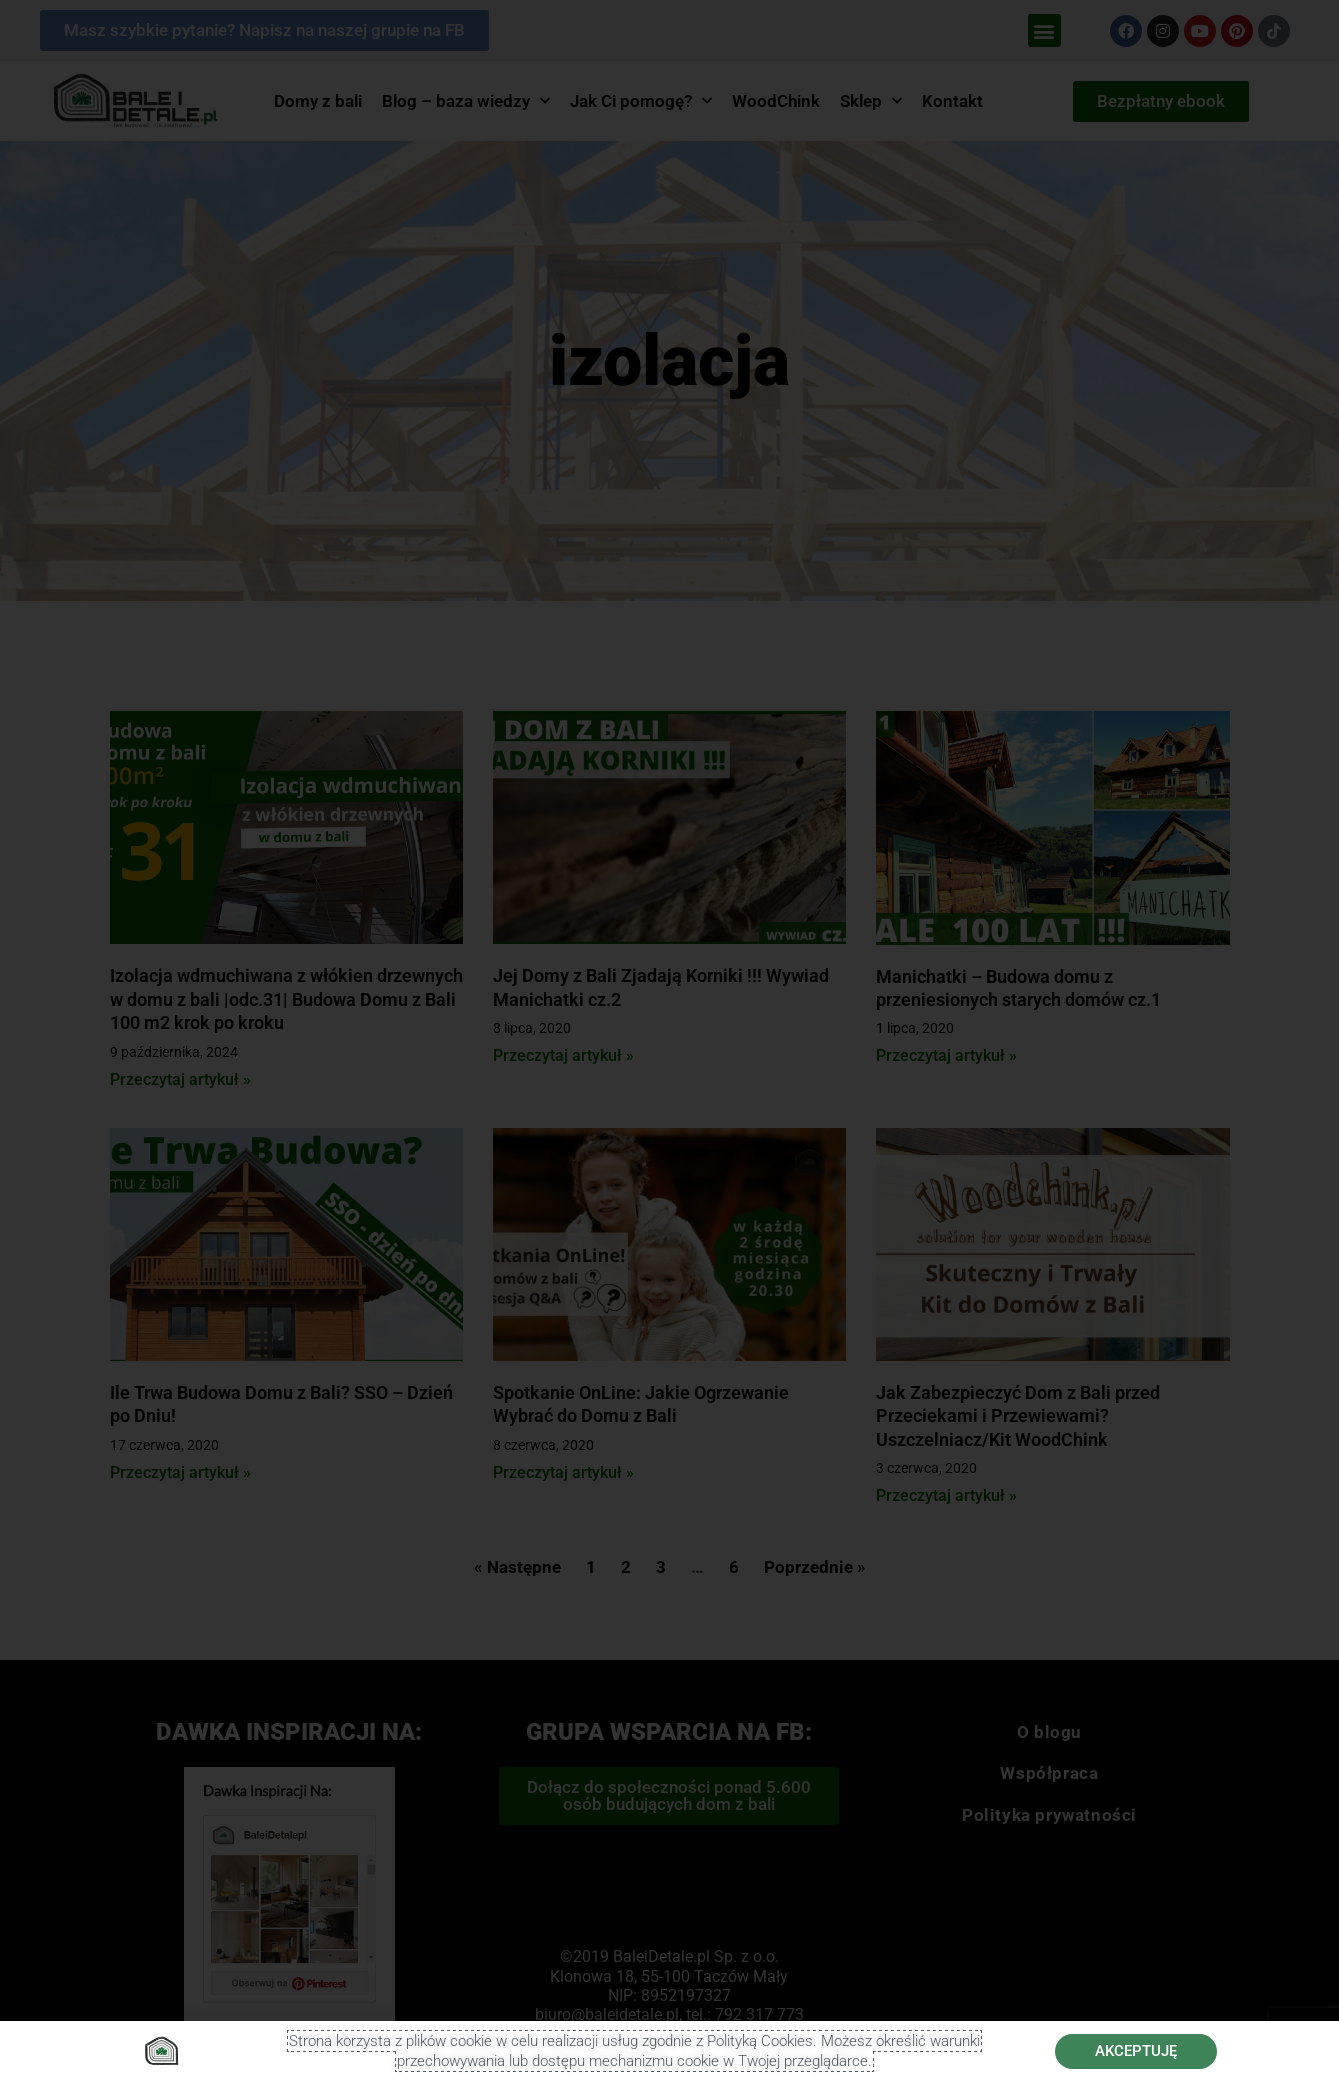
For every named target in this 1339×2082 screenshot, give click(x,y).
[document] (669, 1041)
